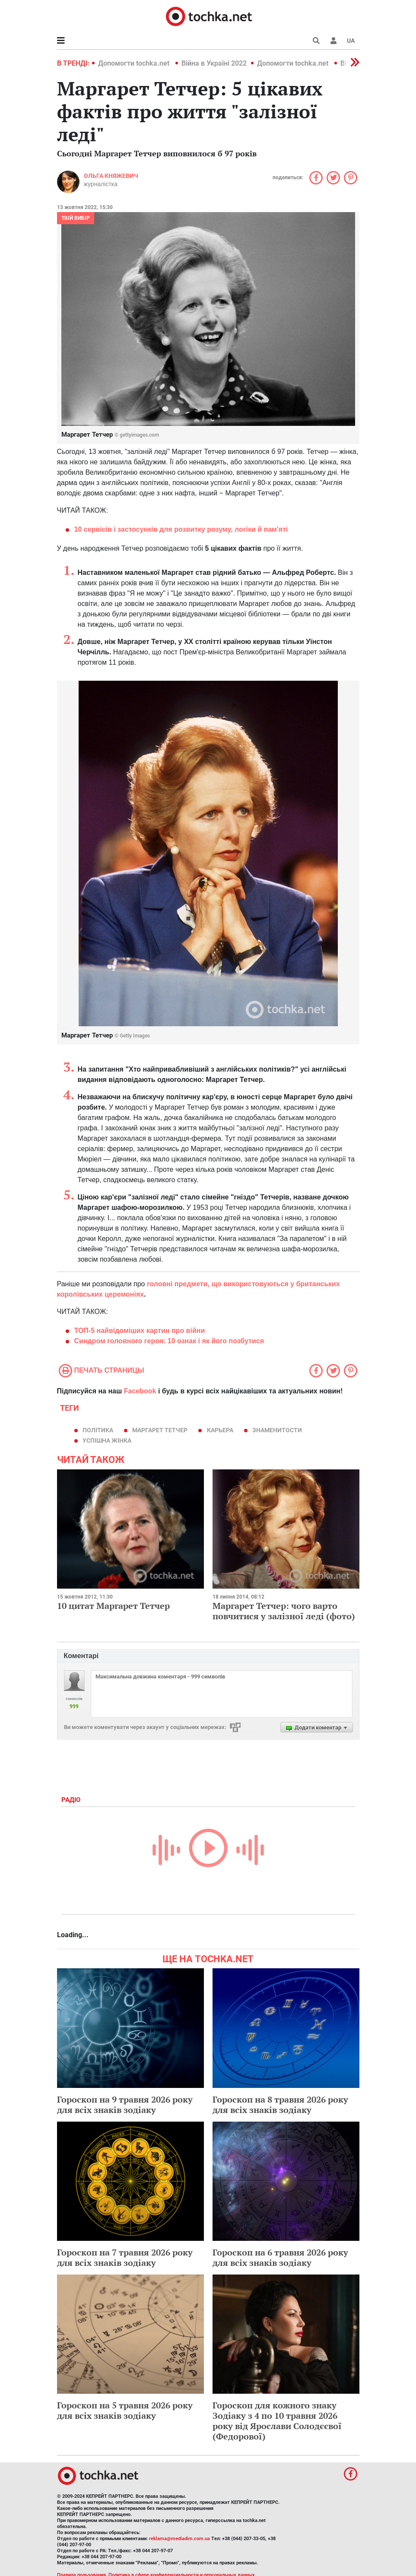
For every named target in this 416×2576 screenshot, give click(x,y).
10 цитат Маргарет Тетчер (113, 1606)
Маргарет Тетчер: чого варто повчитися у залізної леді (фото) (284, 1611)
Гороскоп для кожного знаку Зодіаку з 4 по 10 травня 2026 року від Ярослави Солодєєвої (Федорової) (277, 2420)
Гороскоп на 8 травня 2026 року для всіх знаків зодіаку (280, 2105)
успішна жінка (107, 1440)
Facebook (140, 1391)
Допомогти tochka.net (134, 63)
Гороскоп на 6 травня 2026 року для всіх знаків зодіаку (280, 2257)
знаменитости (277, 1430)
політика (98, 1430)
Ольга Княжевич (111, 175)
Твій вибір (75, 218)
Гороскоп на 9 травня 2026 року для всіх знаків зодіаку (125, 2105)
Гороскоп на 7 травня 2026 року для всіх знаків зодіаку (125, 2257)
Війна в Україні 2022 (214, 63)
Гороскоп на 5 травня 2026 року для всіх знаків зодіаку (125, 2410)
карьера (220, 1430)
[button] (333, 41)
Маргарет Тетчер (159, 1430)
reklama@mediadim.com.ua (179, 2538)
